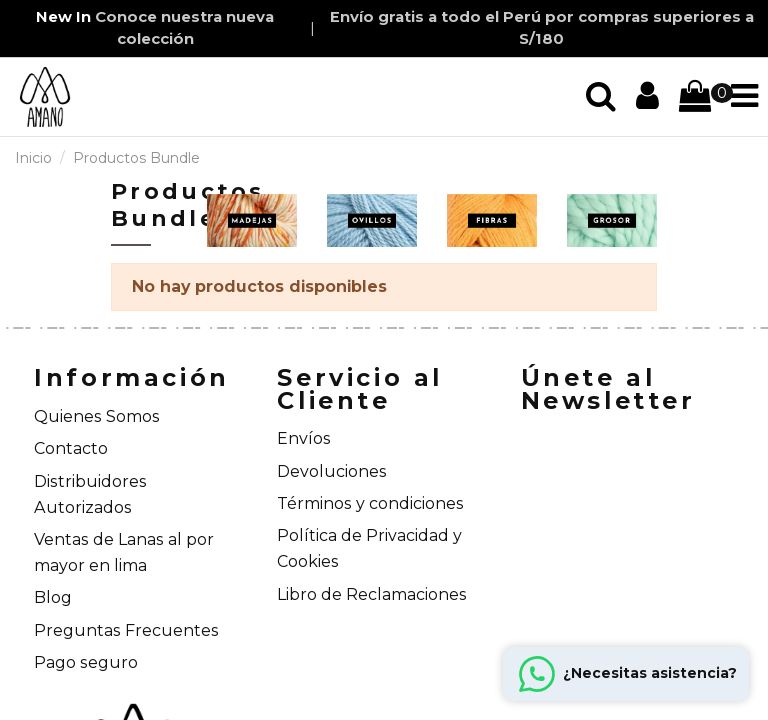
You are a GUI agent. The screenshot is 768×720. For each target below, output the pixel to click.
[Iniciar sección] (601, 96)
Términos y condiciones (370, 503)
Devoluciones (332, 471)
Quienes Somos (97, 416)
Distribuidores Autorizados (90, 494)
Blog (53, 597)
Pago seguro (86, 662)
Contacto (71, 448)
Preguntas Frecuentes (126, 630)
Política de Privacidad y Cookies (369, 548)
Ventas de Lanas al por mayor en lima (124, 552)
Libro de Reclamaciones (372, 594)
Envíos (304, 438)
